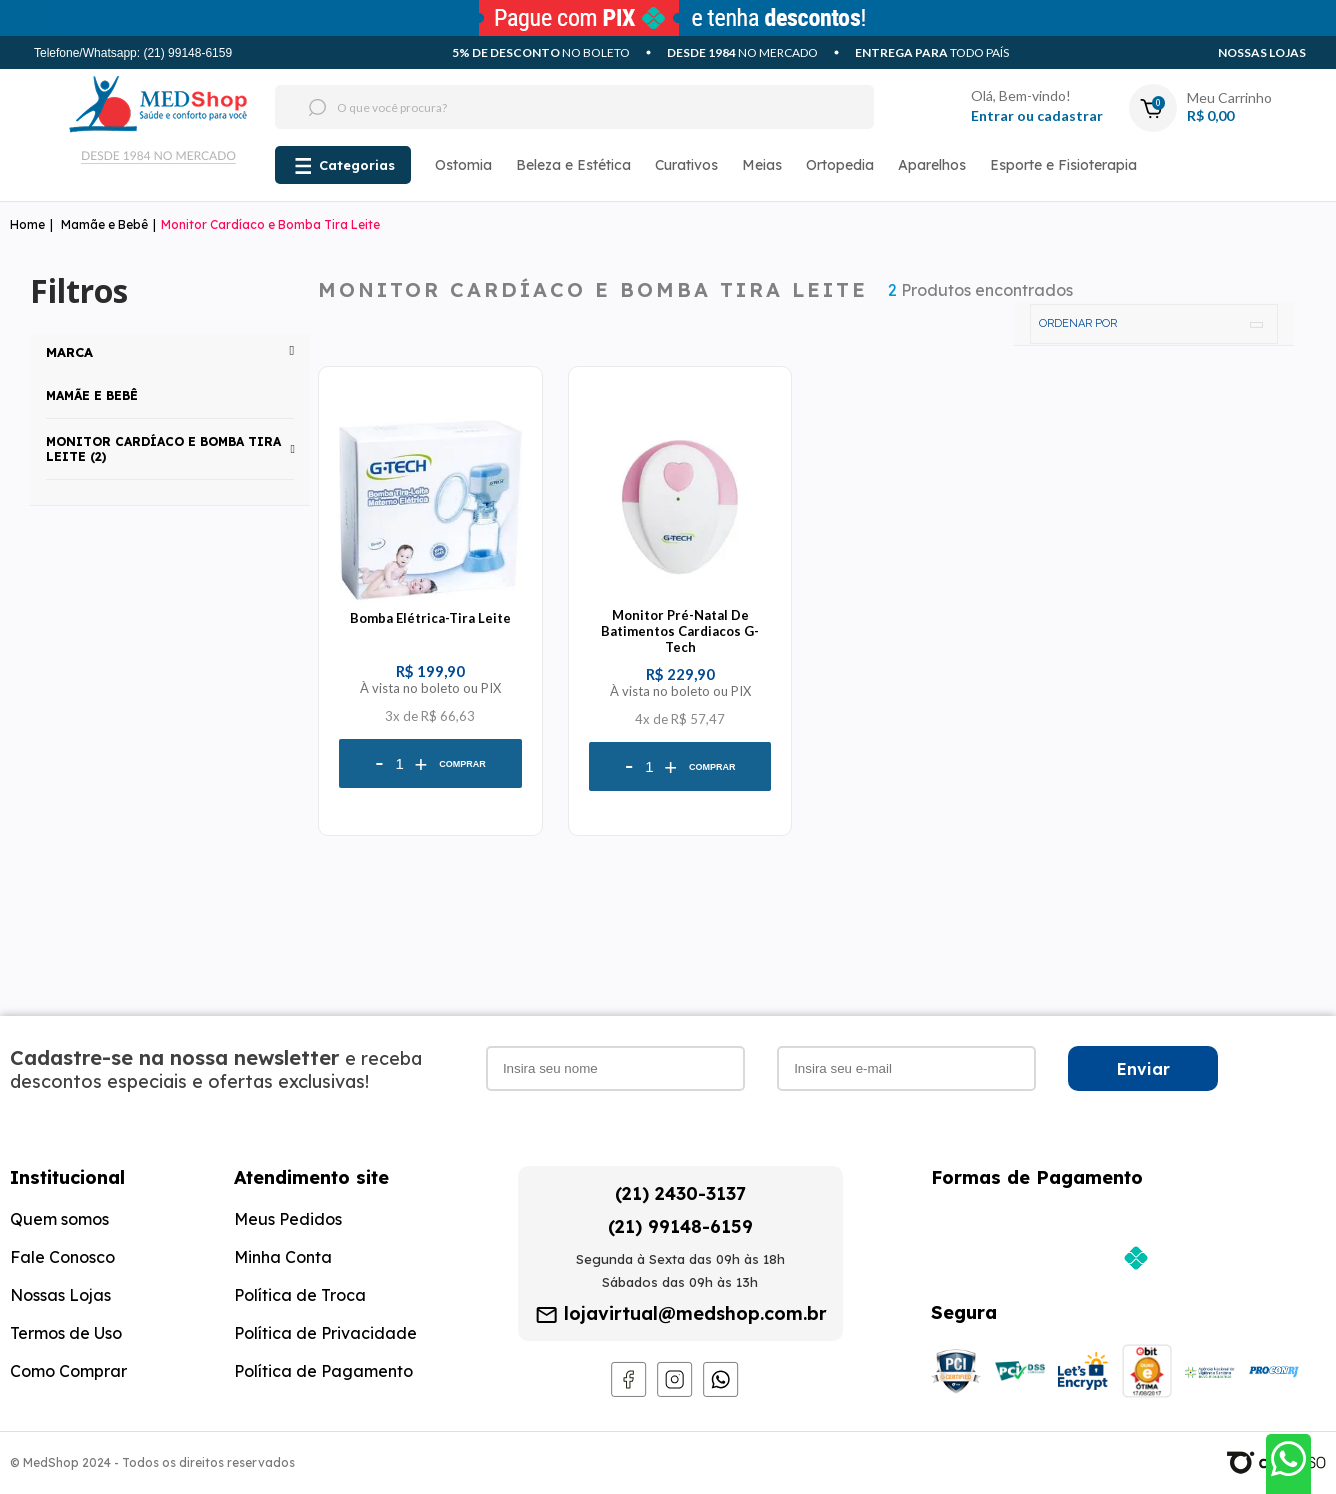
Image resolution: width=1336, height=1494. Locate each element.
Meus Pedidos (288, 1219)
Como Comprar (68, 1371)
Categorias (357, 165)
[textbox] (537, 107)
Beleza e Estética (573, 165)
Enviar (1143, 1069)
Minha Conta (283, 1257)
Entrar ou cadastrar (1037, 115)
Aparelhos (932, 165)
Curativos (686, 165)
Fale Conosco (62, 1257)
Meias (762, 165)
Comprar (462, 764)
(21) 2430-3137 (680, 1193)
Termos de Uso (66, 1333)
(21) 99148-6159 (680, 1226)
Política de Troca (300, 1295)
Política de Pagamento (323, 1371)
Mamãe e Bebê (104, 224)
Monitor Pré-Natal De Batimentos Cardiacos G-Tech (680, 631)
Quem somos (59, 1219)
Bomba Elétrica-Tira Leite (430, 618)
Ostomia (463, 165)
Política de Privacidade (325, 1333)
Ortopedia (840, 165)
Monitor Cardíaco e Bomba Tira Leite (270, 224)
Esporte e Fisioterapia (1063, 165)
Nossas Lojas (1262, 52)
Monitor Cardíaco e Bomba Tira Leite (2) (163, 449)
